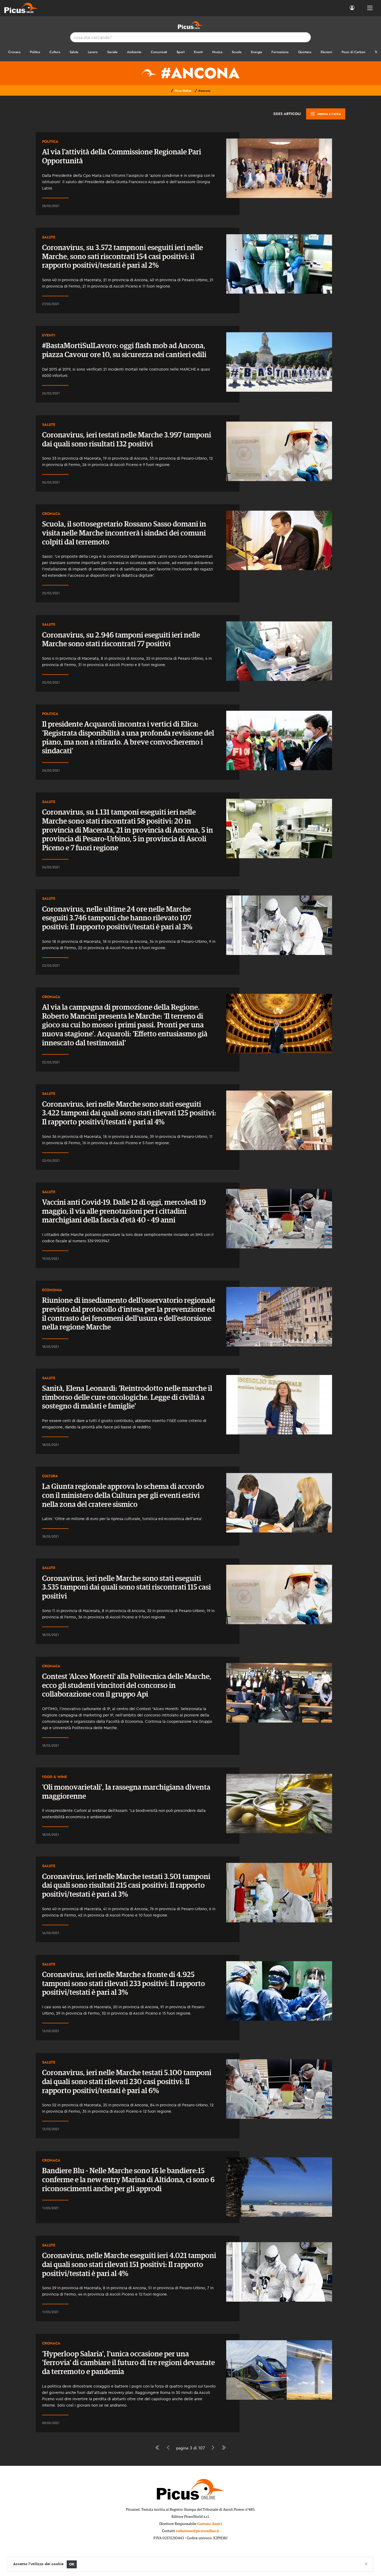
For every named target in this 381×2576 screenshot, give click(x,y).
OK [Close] (72, 2564)
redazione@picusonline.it (197, 2531)
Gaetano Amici (209, 2524)
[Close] (366, 2563)
